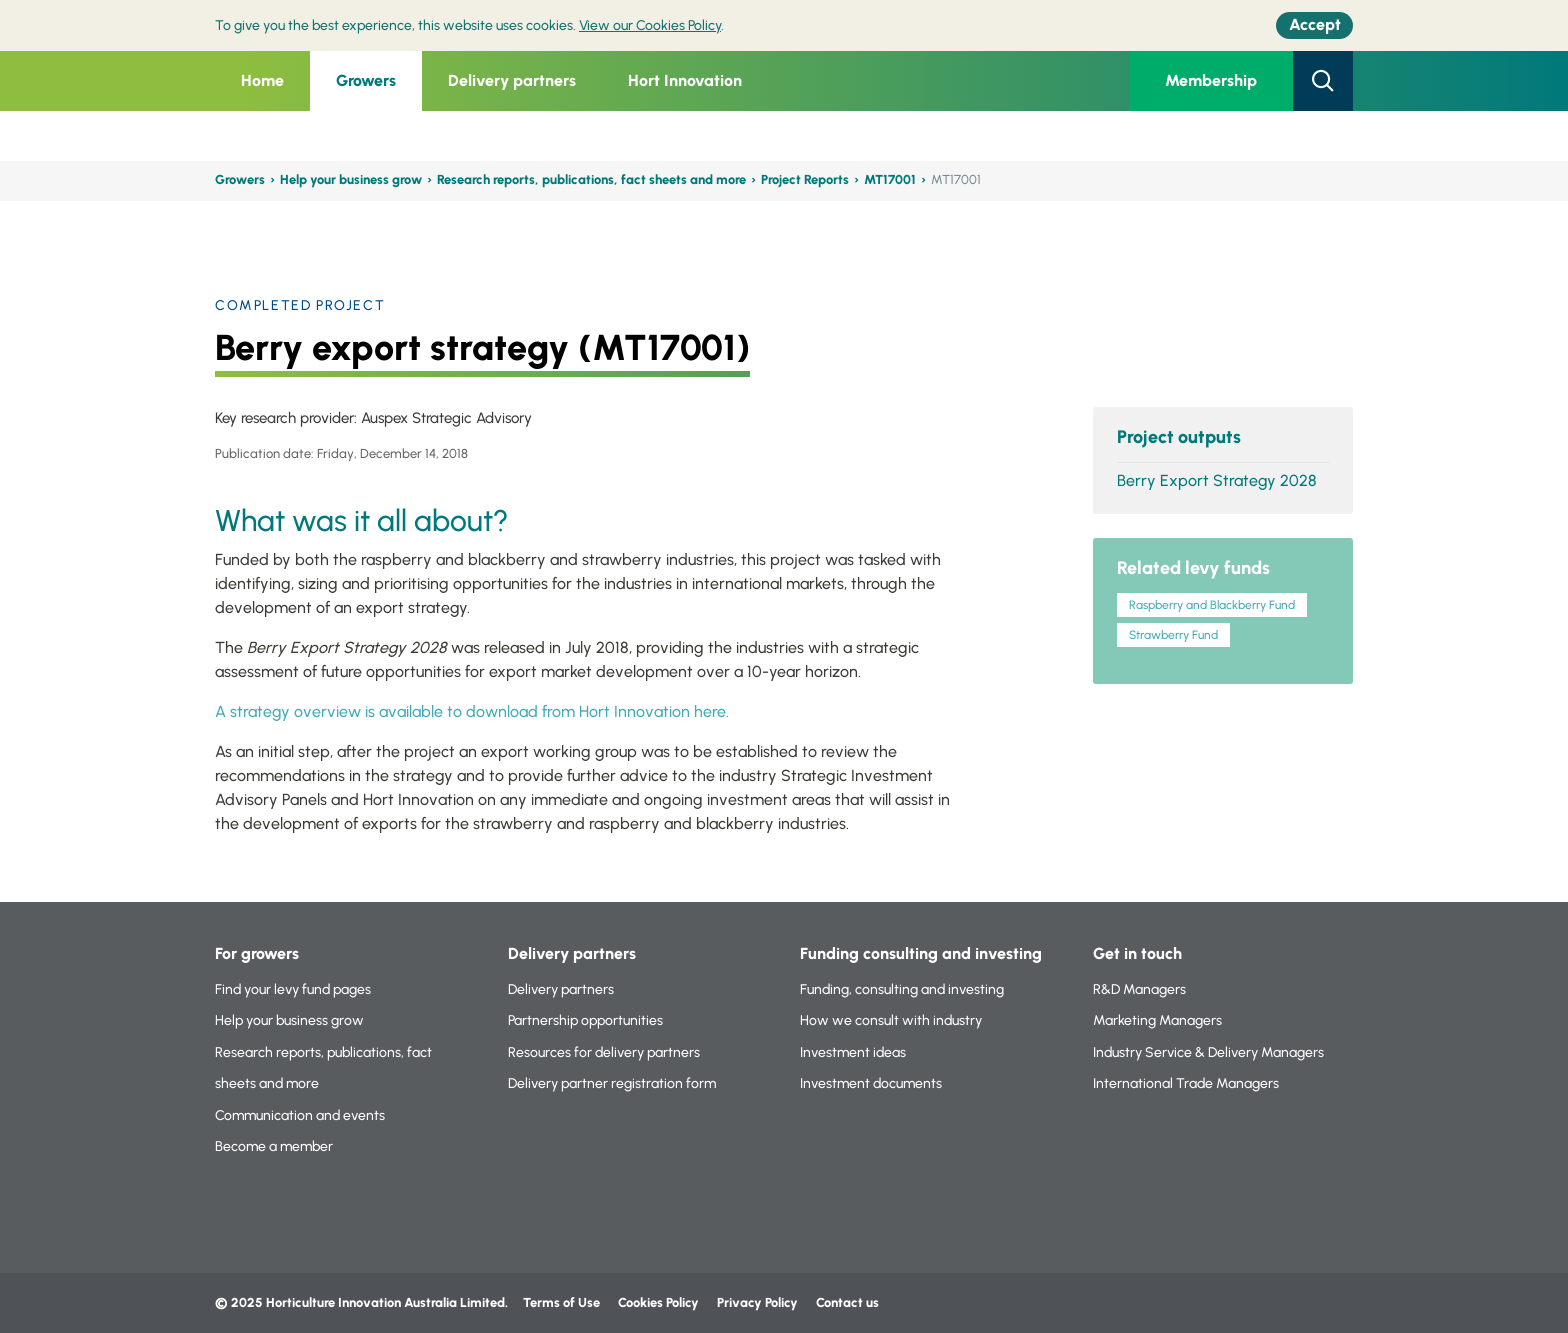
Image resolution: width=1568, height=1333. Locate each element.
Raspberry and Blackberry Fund (1212, 605)
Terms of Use (561, 1302)
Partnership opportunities (585, 1020)
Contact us (847, 1302)
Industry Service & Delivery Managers (1208, 1052)
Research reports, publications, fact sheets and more (591, 179)
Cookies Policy (658, 1302)
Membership (1211, 80)
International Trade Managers (1186, 1083)
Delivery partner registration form (612, 1083)
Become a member (274, 1146)
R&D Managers (1139, 989)
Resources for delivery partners (604, 1052)
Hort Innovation (685, 80)
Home (262, 80)
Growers (366, 80)
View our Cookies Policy (650, 25)
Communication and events (300, 1115)
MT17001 (890, 179)
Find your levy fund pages (293, 989)
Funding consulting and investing (921, 953)
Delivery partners (512, 80)
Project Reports (805, 179)
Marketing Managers (1157, 1020)
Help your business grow (351, 179)
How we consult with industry (891, 1020)
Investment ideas (853, 1052)
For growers (257, 953)
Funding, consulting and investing (902, 989)
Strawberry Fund (1173, 635)
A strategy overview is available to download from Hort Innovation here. (472, 711)
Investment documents (871, 1083)
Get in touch (1137, 953)
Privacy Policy (759, 1302)
